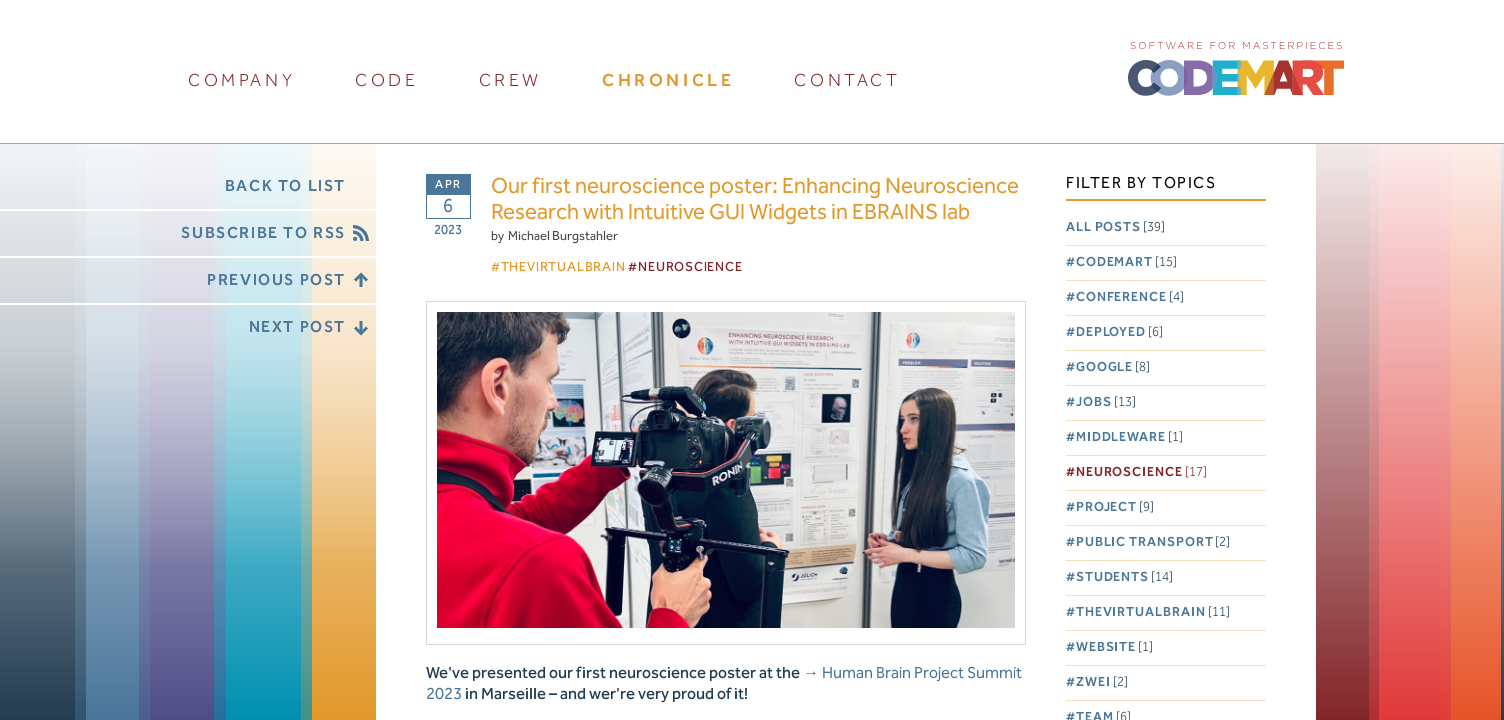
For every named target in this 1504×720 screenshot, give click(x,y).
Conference (1130, 297)
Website (1114, 647)
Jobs (1106, 402)
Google (1113, 367)
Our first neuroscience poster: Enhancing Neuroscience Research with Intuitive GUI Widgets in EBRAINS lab (755, 200)
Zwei (1102, 682)
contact (847, 80)
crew (510, 80)
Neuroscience (1141, 472)
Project (1115, 507)
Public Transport (1153, 542)
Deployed (1119, 332)
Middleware (1129, 437)
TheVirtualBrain (1153, 612)
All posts (1115, 227)
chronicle (668, 80)
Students (1124, 577)
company (241, 80)
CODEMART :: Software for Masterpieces (1236, 67)
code (386, 80)
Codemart (1126, 262)
